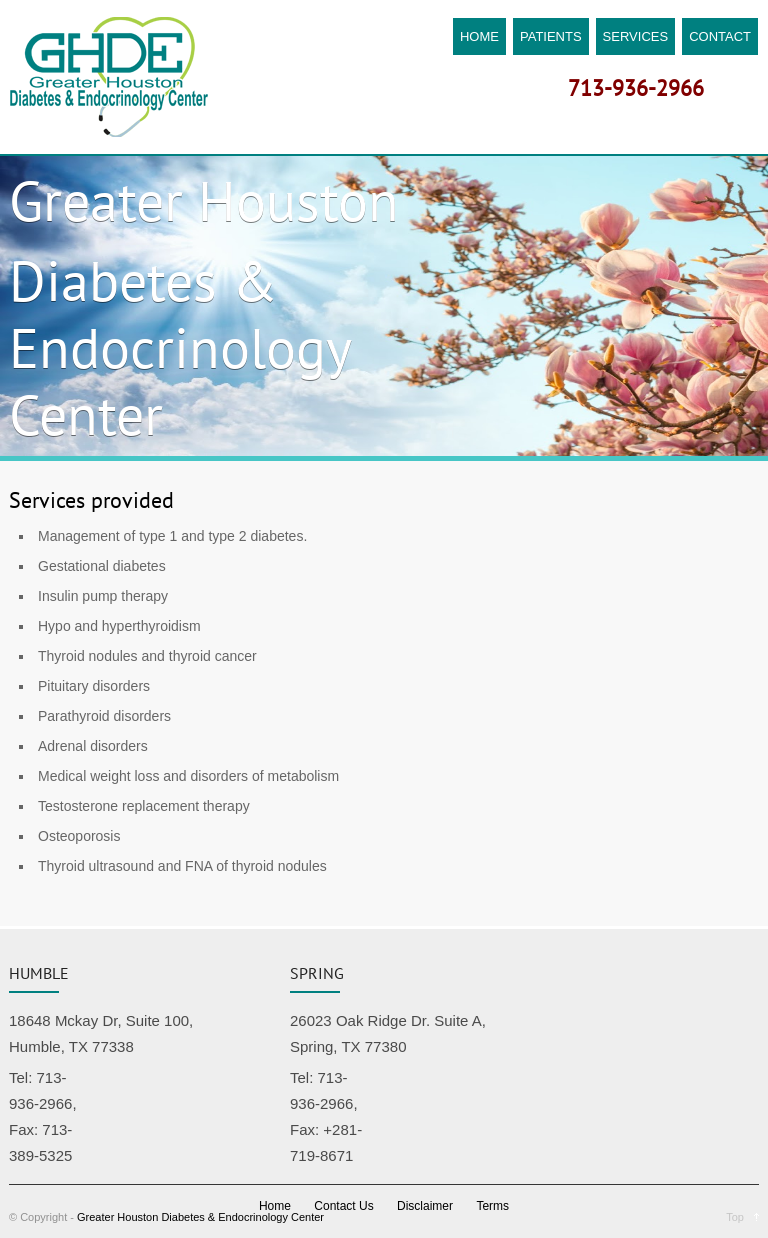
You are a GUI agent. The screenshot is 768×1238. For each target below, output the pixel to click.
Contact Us (343, 1206)
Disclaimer (425, 1206)
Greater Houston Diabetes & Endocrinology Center (200, 1217)
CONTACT (720, 36)
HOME (479, 36)
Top (735, 1217)
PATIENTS (551, 36)
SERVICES (636, 36)
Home (275, 1206)
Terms (492, 1206)
